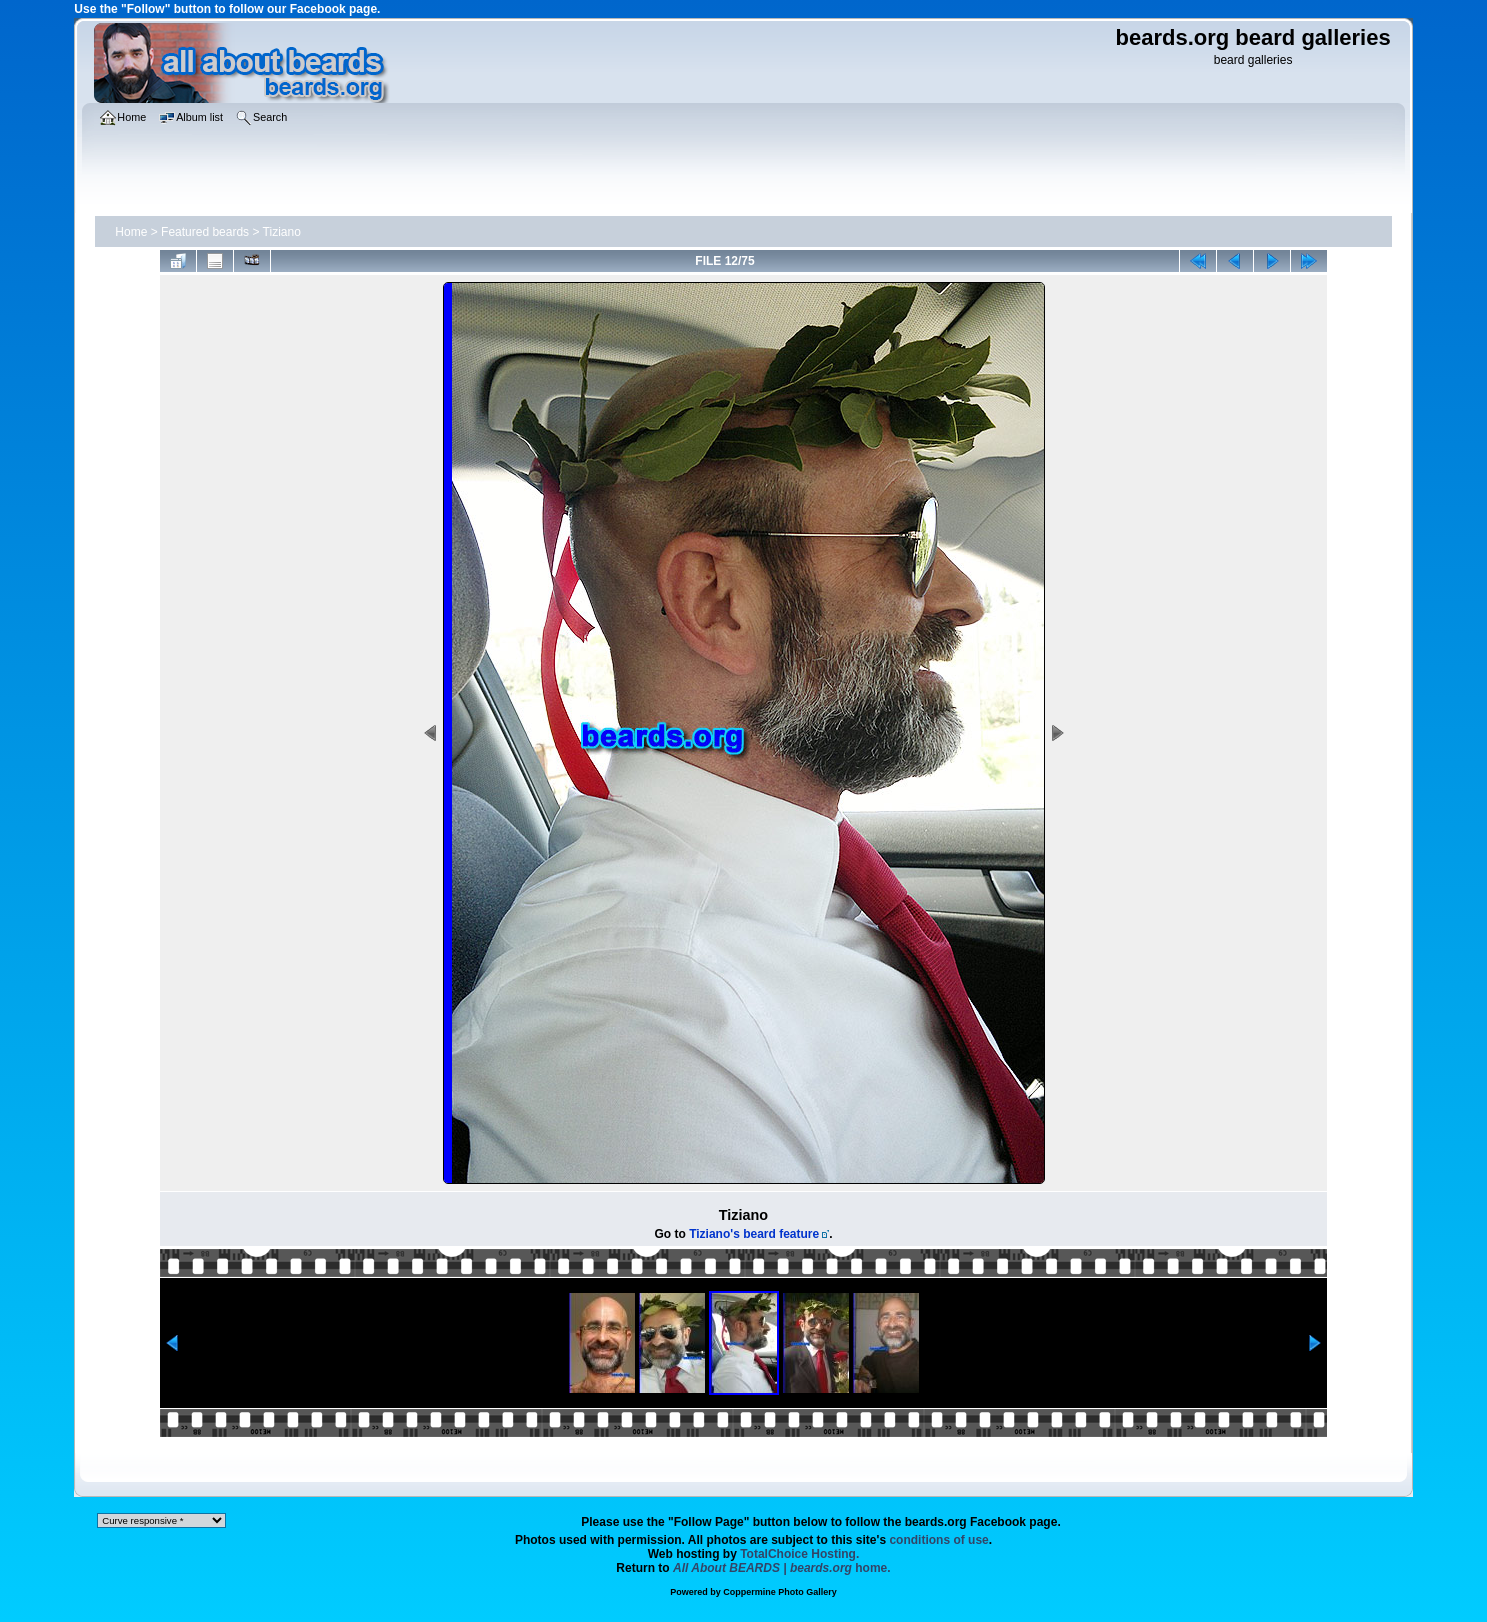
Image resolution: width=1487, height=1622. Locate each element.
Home (131, 232)
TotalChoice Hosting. (799, 1554)
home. (782, 1568)
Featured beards (205, 232)
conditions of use (938, 1540)
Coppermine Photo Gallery (780, 1592)
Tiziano (282, 232)
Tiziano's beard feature (754, 1234)
